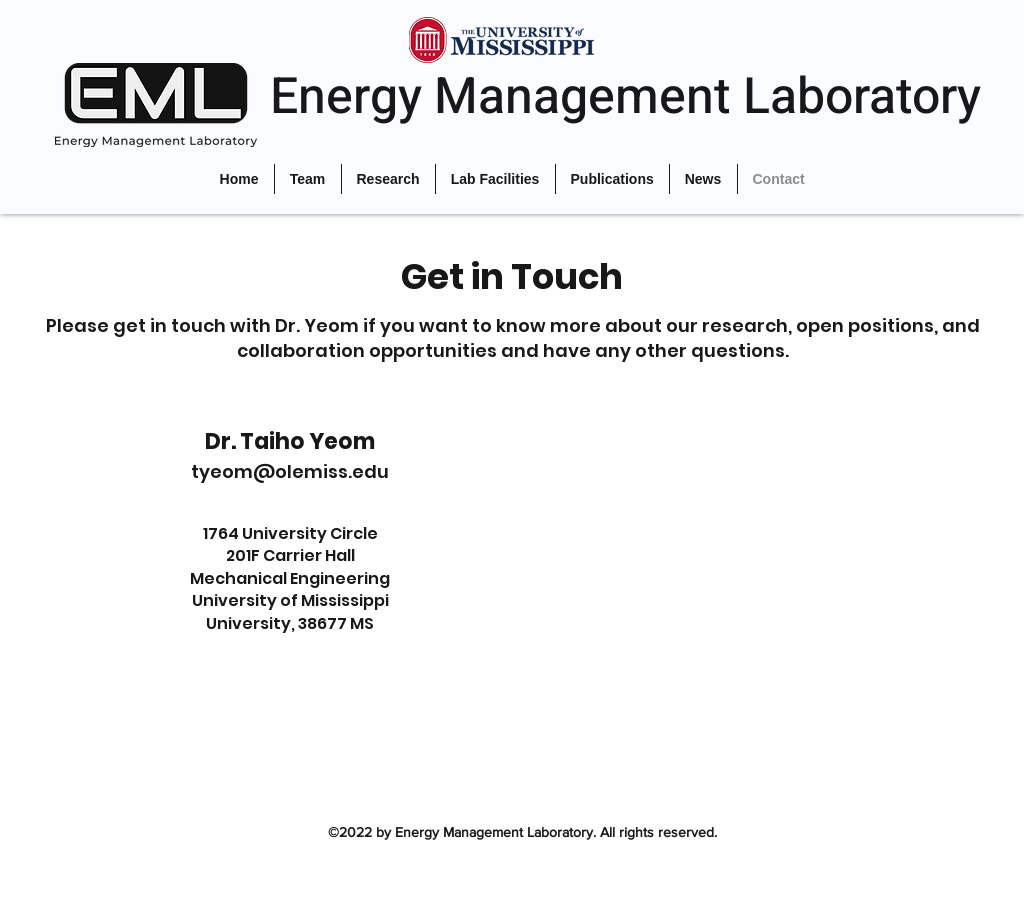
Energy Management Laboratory (625, 97)
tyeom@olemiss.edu (290, 471)
